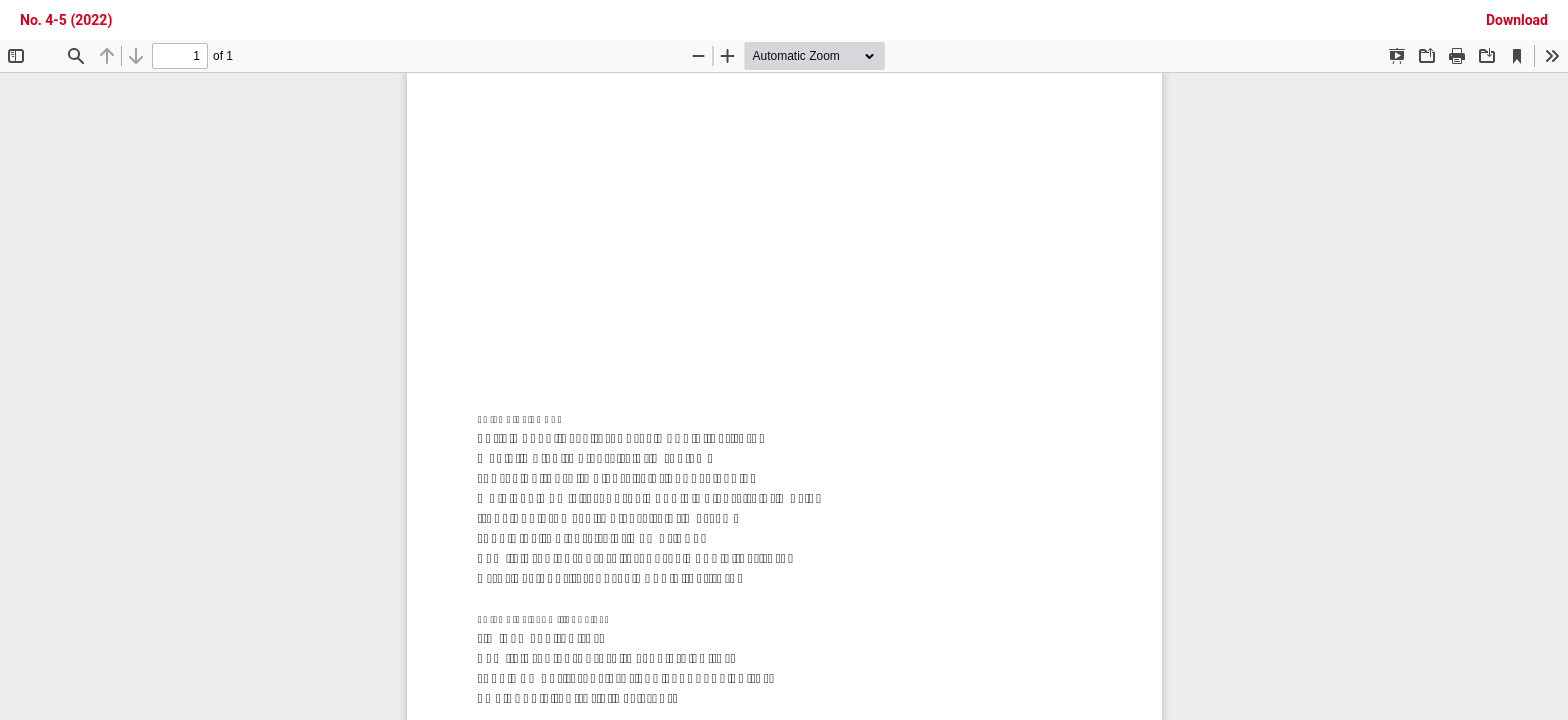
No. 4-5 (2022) (66, 20)
